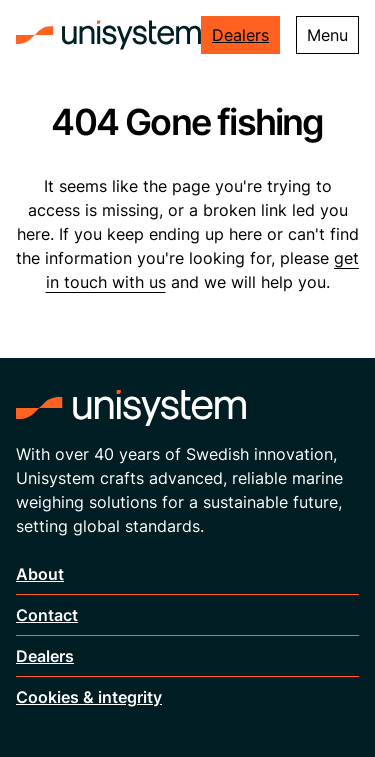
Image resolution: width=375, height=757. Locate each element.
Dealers (240, 35)
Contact (47, 615)
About (40, 574)
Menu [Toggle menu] (327, 35)
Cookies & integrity (89, 697)
